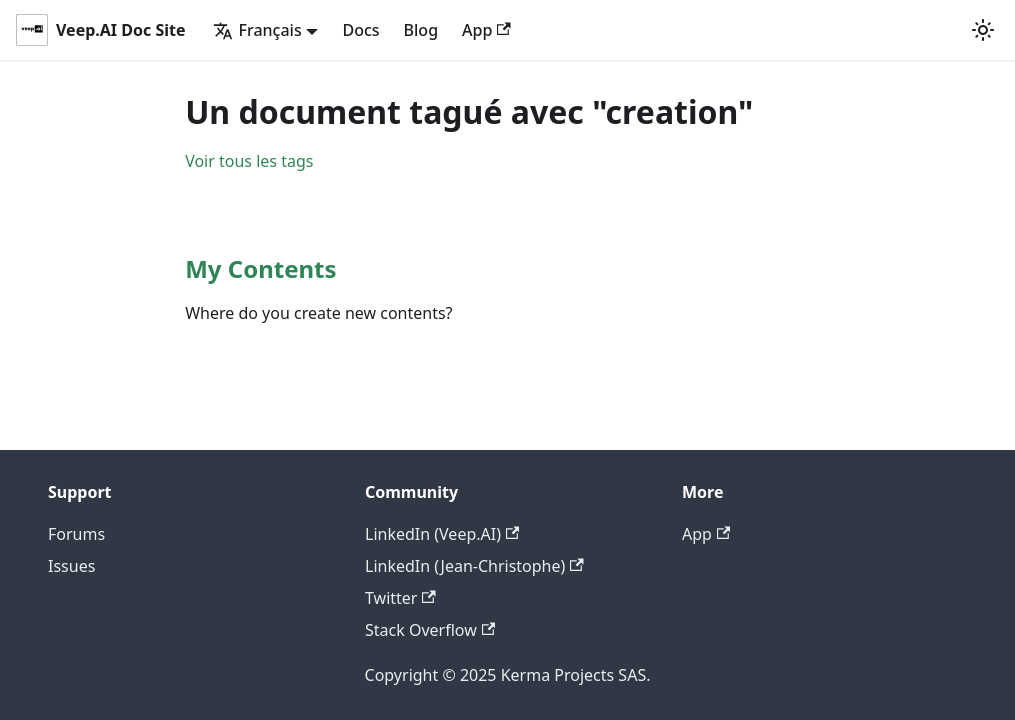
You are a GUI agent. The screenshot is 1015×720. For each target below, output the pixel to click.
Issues (71, 566)
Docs (360, 30)
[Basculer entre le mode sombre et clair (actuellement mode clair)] (983, 30)
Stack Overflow (430, 630)
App (486, 30)
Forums (76, 534)
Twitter (400, 598)
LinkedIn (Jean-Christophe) (474, 566)
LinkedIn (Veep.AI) (442, 534)
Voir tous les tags (249, 161)
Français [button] (257, 30)
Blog (421, 30)
